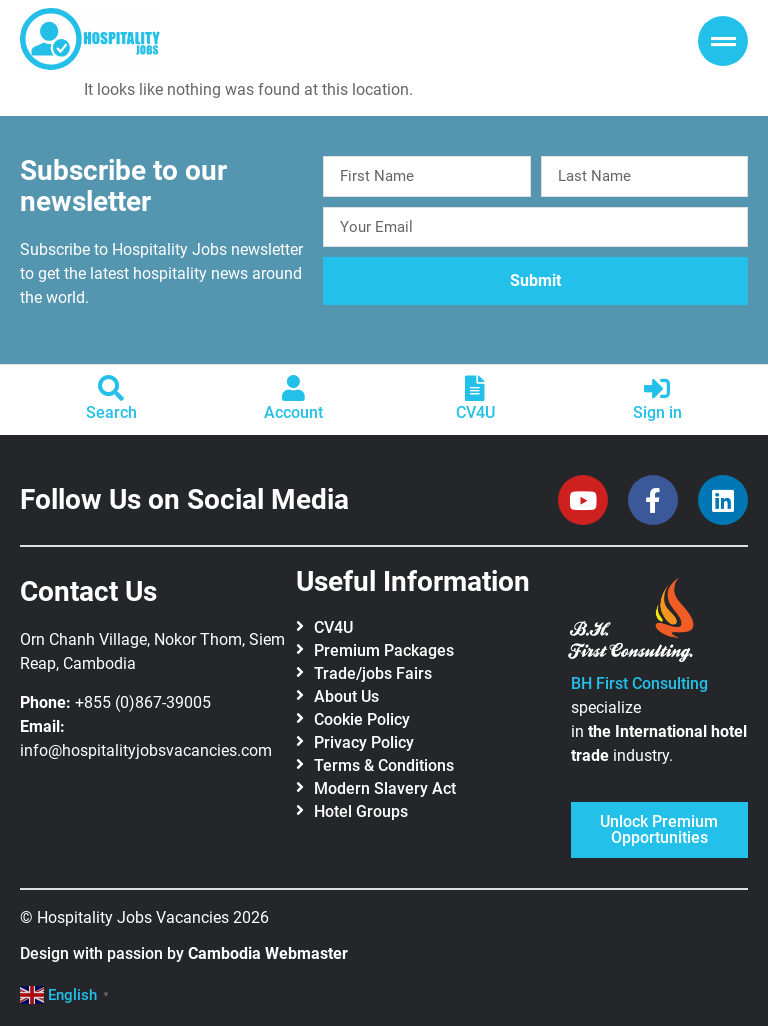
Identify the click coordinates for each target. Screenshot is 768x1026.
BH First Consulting (639, 683)
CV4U (475, 412)
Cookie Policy (362, 719)
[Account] (293, 388)
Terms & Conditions (384, 765)
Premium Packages (384, 650)
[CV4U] (475, 388)
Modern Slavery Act (385, 788)
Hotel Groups (361, 811)
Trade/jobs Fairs (373, 673)
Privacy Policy (364, 742)
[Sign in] (657, 388)
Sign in (657, 412)
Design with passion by (184, 953)
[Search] (111, 388)
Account (293, 412)
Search (111, 412)
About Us (346, 696)
